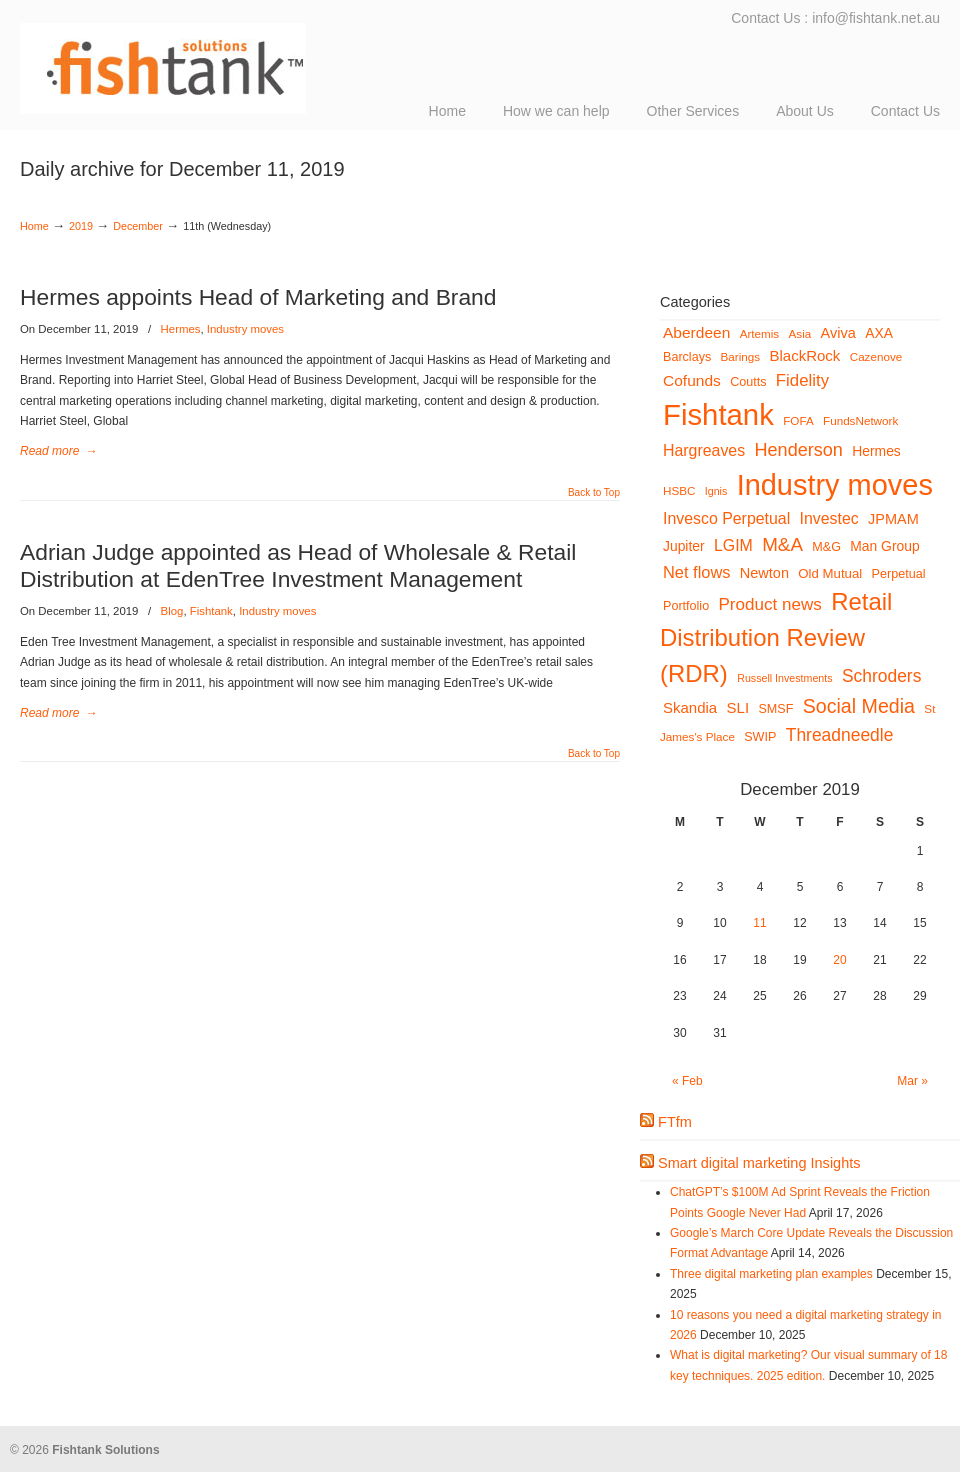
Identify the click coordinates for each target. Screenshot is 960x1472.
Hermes (181, 329)
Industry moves (245, 329)
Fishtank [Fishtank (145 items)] (718, 414)
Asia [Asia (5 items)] (800, 333)
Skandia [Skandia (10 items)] (690, 707)
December (138, 226)
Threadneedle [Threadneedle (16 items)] (840, 735)
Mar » (912, 1081)
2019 (81, 226)
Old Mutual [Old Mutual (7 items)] (830, 573)
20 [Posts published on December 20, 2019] (839, 960)
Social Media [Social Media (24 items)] (859, 706)
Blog (172, 611)
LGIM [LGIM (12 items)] (733, 545)
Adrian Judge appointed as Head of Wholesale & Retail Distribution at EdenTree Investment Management (298, 565)
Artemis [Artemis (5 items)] (760, 333)
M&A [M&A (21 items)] (782, 544)
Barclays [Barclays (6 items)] (687, 357)
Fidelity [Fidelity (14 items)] (802, 380)
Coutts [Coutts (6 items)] (748, 382)
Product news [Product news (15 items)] (770, 604)
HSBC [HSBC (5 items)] (679, 490)
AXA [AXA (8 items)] (879, 333)
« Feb (687, 1081)
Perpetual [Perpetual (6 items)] (899, 574)
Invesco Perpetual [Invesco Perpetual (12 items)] (726, 518)
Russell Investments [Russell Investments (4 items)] (784, 678)
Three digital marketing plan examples (771, 1274)
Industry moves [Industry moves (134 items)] (835, 485)
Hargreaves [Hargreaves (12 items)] (704, 450)
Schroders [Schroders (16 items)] (881, 676)
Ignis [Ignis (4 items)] (716, 491)
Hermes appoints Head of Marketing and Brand (258, 297)
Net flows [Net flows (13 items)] (696, 572)
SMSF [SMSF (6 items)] (775, 709)
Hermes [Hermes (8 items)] (876, 451)
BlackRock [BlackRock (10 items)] (805, 355)
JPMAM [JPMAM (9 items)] (893, 519)
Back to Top (594, 493)
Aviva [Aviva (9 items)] (838, 333)
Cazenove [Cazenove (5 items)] (876, 356)
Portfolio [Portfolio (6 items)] (686, 606)
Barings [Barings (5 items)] (741, 356)
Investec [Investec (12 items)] (829, 518)
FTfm (675, 1122)
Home (34, 226)
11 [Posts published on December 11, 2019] (759, 923)
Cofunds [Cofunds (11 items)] (692, 380)
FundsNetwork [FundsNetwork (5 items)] (860, 420)
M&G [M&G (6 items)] (826, 547)
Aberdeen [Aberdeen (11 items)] (696, 332)
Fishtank (211, 611)
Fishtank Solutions (220, 60)
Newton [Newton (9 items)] (764, 573)
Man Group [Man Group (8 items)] (884, 546)
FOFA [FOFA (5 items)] (798, 420)
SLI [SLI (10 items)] (738, 707)
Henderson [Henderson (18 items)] (798, 450)
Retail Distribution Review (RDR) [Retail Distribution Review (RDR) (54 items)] (776, 637)
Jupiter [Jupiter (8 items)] (684, 546)
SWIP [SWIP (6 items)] (760, 737)
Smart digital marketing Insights (759, 1163)
